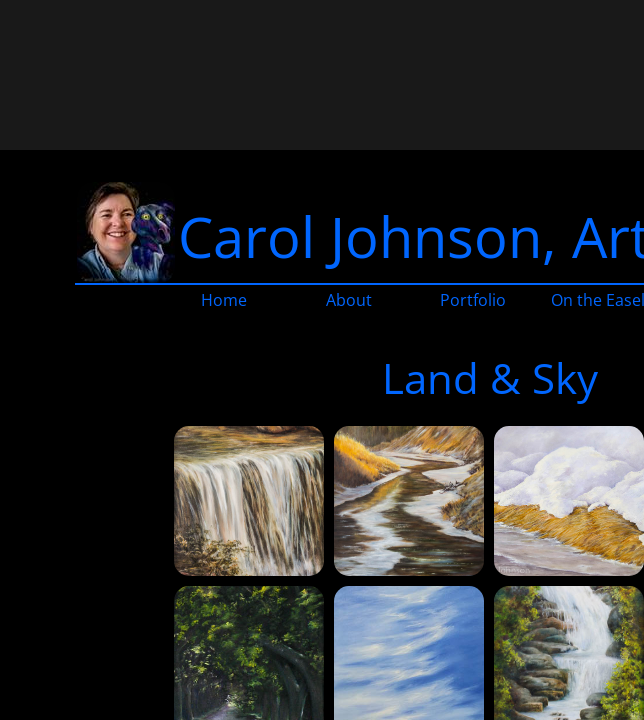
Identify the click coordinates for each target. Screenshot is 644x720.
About (349, 300)
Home (224, 300)
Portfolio (473, 300)
